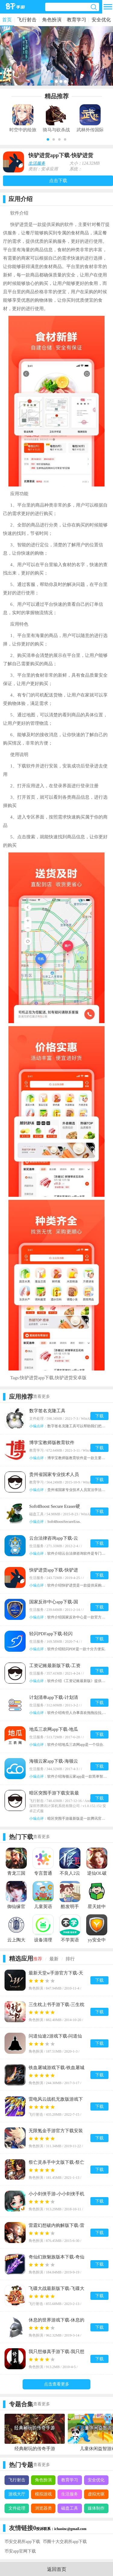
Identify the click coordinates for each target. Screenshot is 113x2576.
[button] (48, 139)
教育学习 (76, 19)
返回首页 (56, 2569)
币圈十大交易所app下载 (65, 2541)
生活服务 (36, 163)
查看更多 (41, 1396)
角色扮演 (51, 19)
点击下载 (58, 180)
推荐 (37, 1958)
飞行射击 (26, 19)
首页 (7, 19)
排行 (70, 1958)
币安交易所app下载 (22, 2541)
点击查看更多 (56, 2384)
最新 (53, 1958)
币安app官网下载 (20, 2551)
